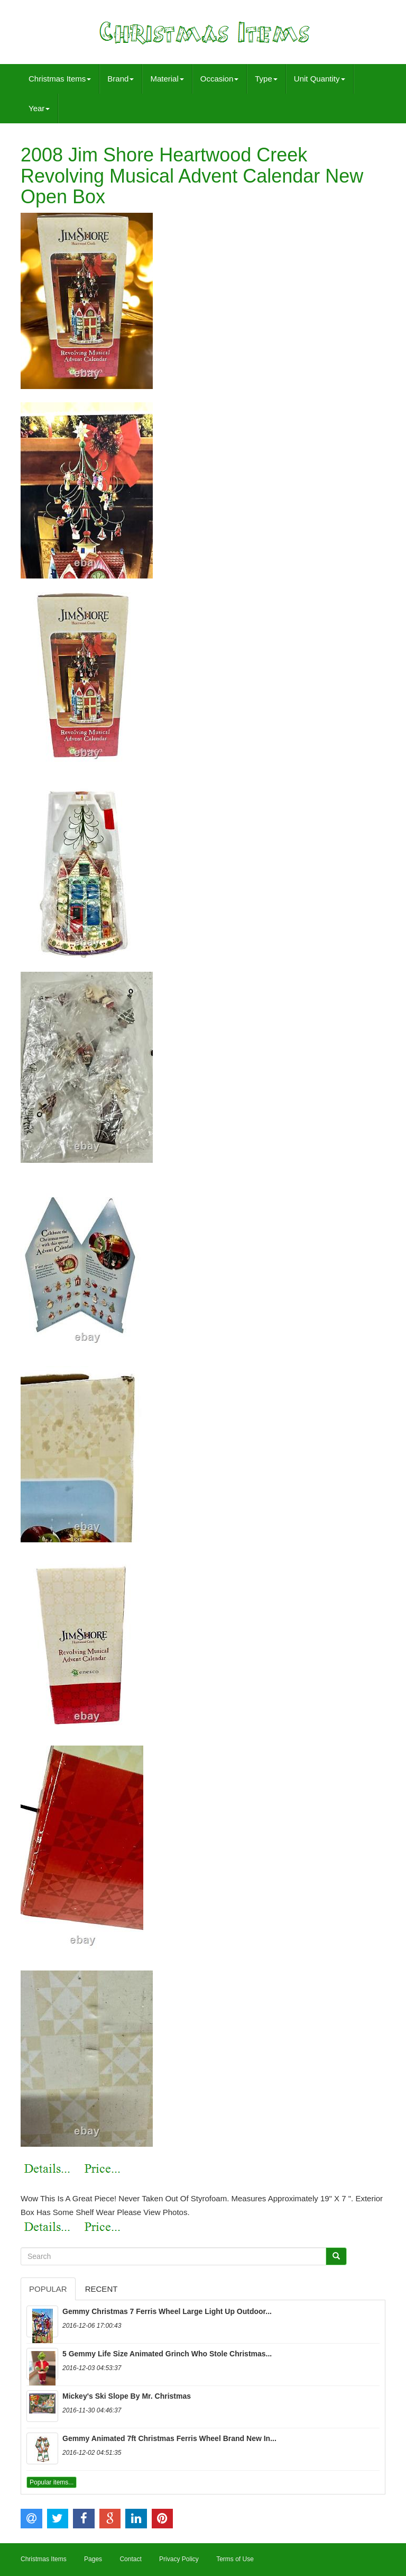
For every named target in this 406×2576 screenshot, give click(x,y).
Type (266, 78)
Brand (120, 78)
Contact (130, 2559)
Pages (93, 2559)
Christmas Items (60, 78)
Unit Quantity (319, 78)
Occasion (219, 78)
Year (39, 108)
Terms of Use (235, 2559)
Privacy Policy (179, 2559)
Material (166, 78)
